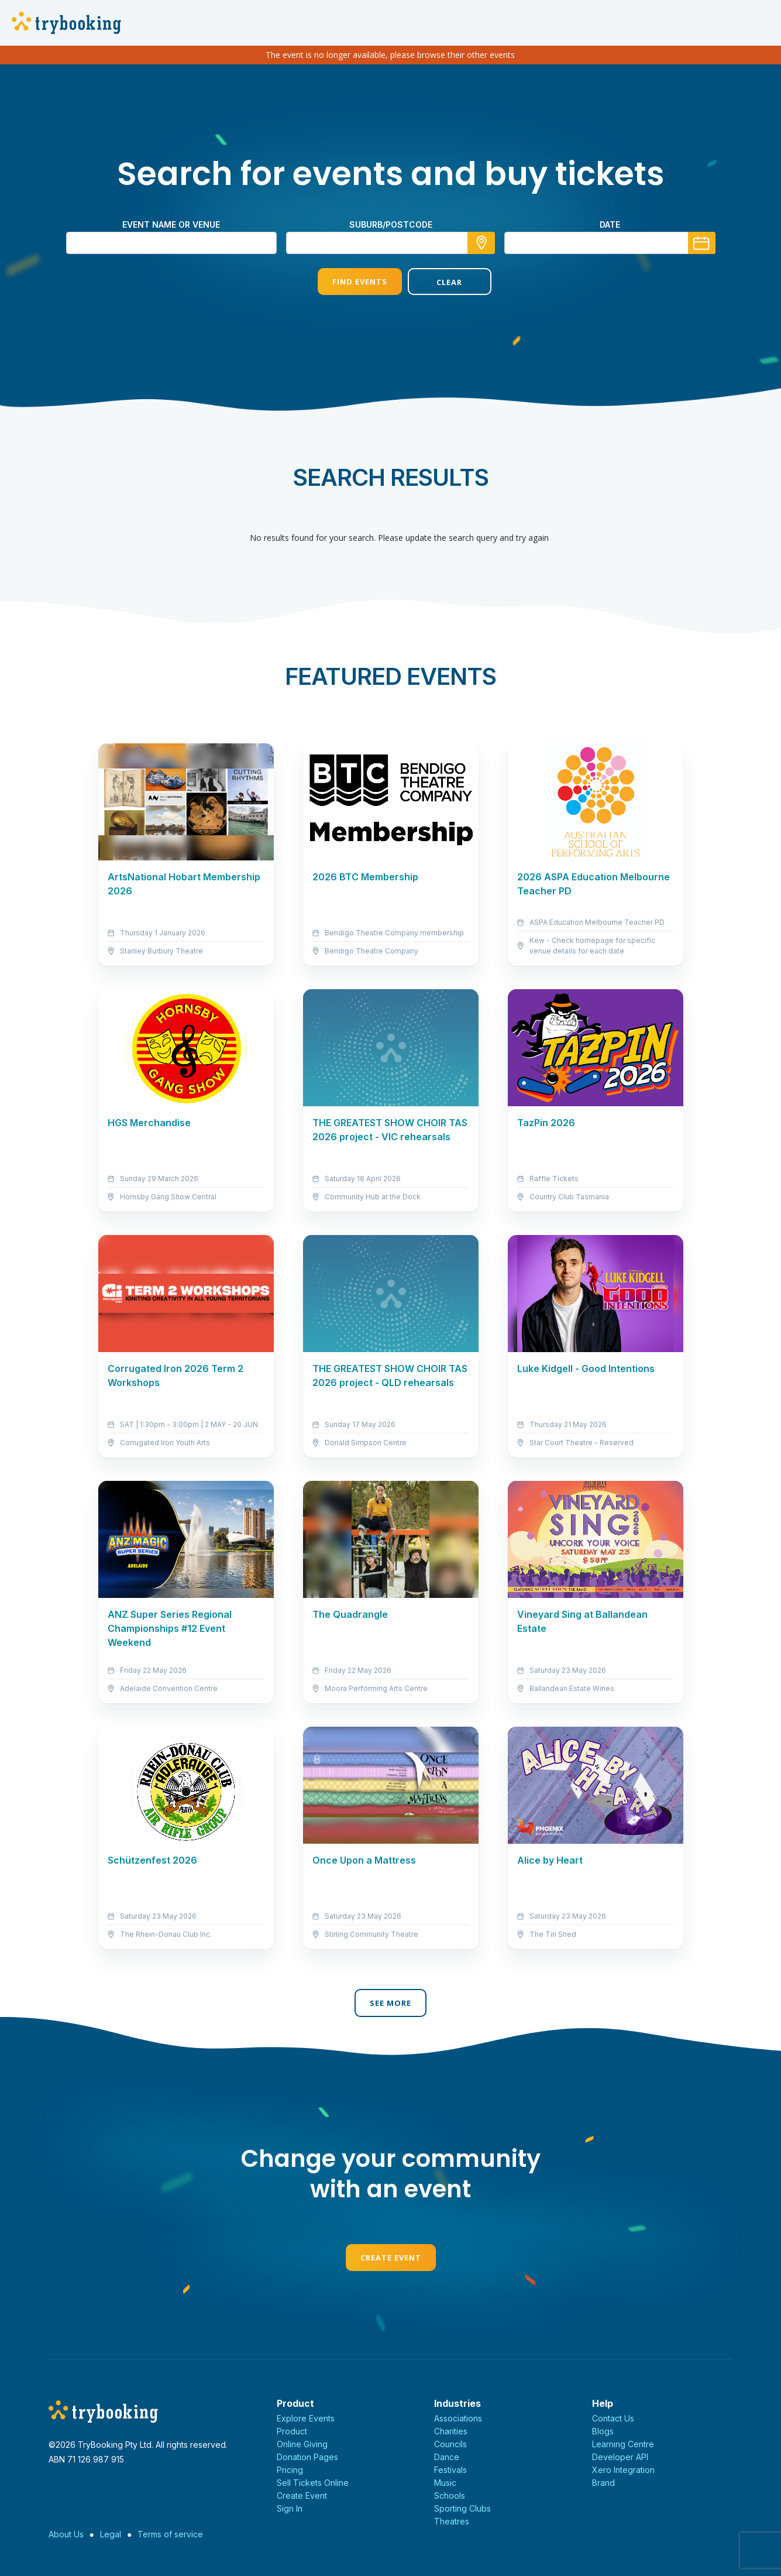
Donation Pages (307, 2457)
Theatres (451, 2521)
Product (292, 2431)
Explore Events (306, 2418)
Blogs (603, 2431)
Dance (446, 2457)
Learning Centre (623, 2444)
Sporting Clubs (462, 2508)
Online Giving (302, 2444)
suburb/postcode (390, 224)
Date (610, 224)
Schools (449, 2495)
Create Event (390, 2257)
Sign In (289, 2508)
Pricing (290, 2470)
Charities (450, 2431)
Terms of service (170, 2534)
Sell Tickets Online (313, 2483)
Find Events (345, 281)
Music (445, 2483)
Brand (603, 2483)
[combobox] (391, 243)
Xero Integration (623, 2470)
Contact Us (613, 2418)
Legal (110, 2534)
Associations (458, 2418)
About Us (66, 2534)
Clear (435, 282)
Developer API (620, 2457)
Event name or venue (171, 224)
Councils (450, 2444)
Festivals (450, 2470)
